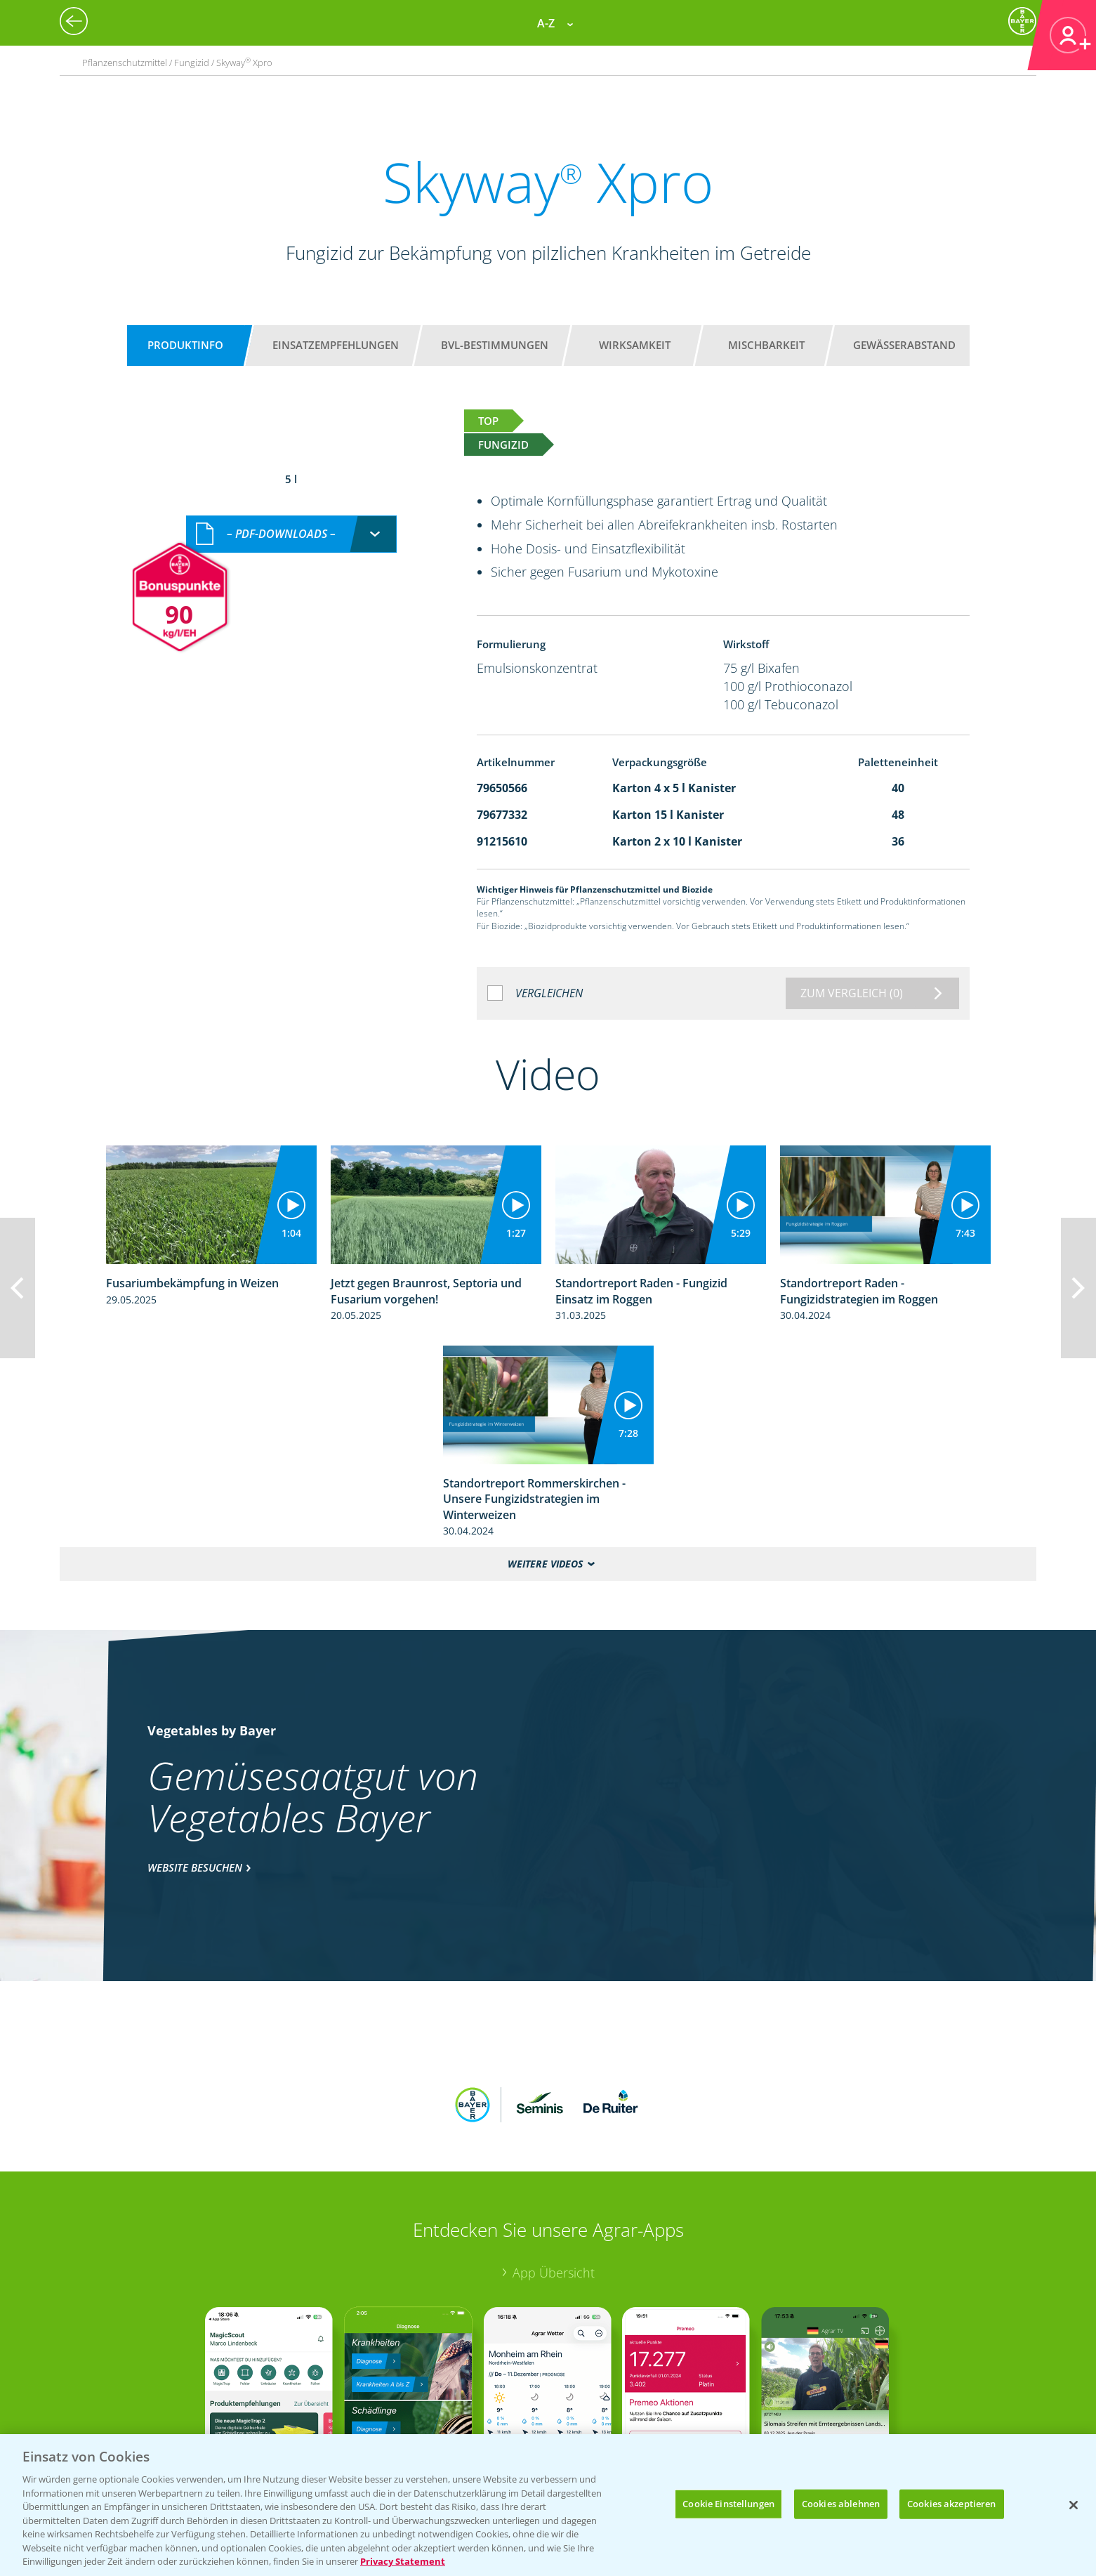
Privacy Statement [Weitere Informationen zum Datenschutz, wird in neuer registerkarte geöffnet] (402, 2561)
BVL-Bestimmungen (494, 345)
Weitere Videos (545, 1563)
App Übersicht (554, 2180)
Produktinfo (185, 345)
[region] (548, 2505)
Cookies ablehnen (841, 2503)
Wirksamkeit (635, 345)
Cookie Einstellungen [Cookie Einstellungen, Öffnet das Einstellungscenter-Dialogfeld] (728, 2503)
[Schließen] (1073, 2505)
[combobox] (291, 519)
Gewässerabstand (904, 345)
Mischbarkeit (766, 345)
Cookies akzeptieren (951, 2503)
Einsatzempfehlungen (335, 345)
